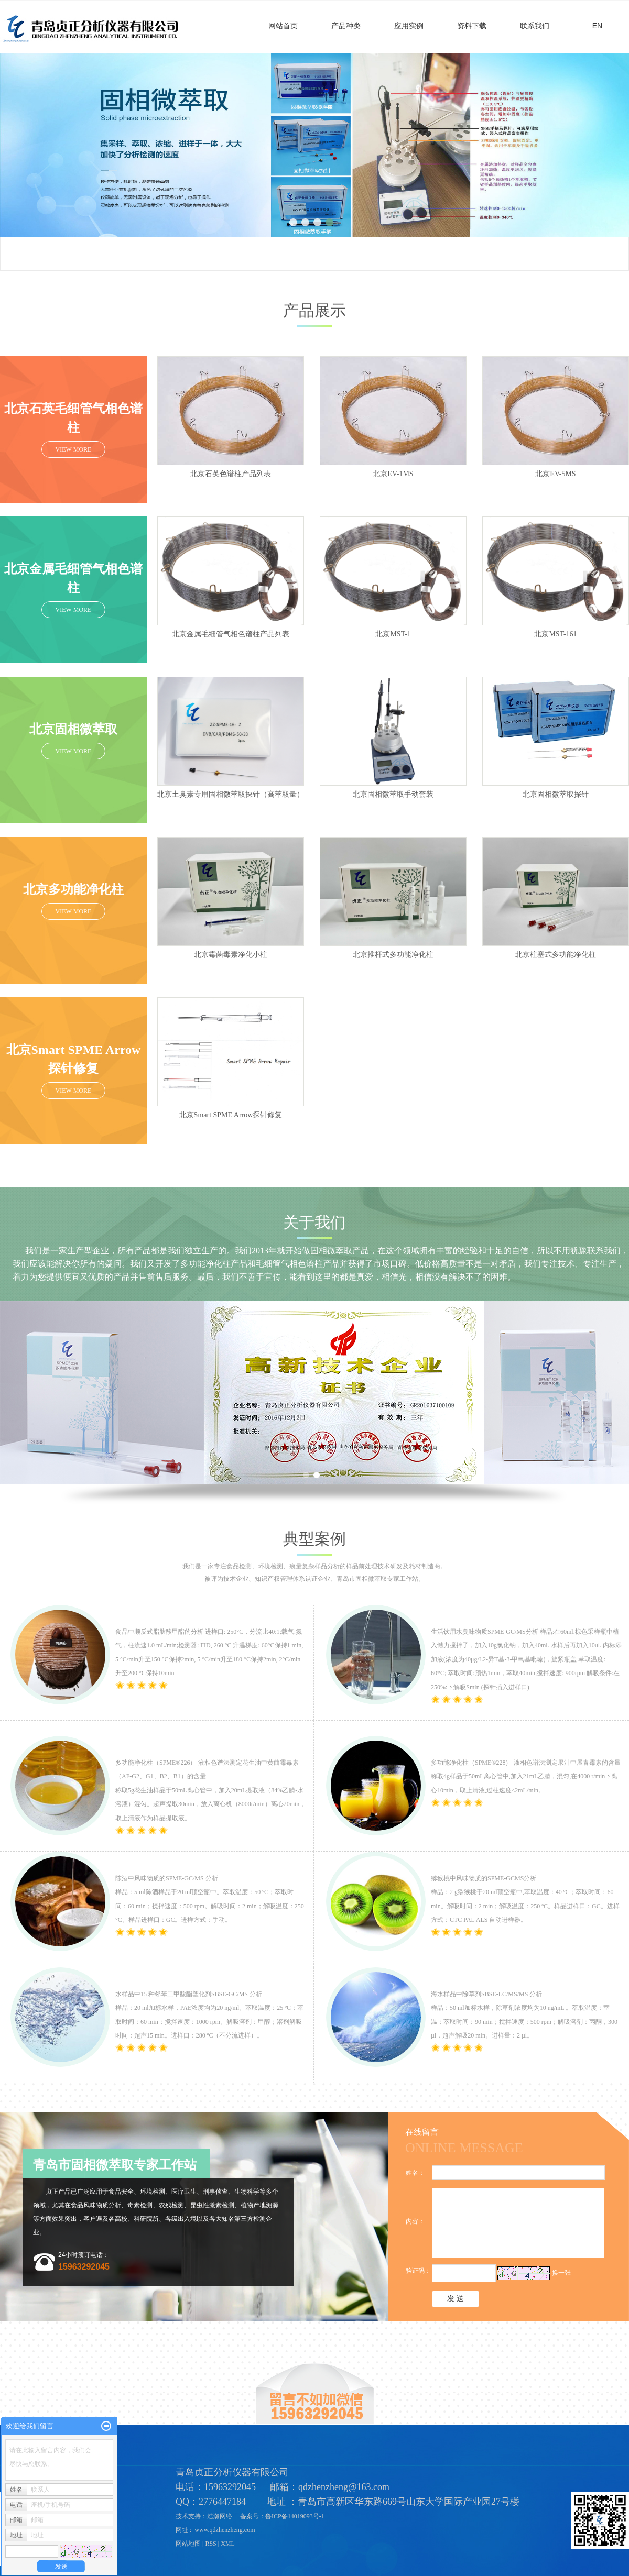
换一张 (561, 2272)
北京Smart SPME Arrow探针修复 (231, 1115)
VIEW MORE (74, 449)
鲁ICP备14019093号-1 (295, 2516)
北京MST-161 (555, 634)
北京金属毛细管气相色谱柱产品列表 (230, 634)
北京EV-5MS (555, 474)
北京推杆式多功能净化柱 (393, 955)
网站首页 (283, 25)
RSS (210, 2543)
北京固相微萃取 (73, 729)
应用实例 (409, 25)
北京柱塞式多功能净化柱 (555, 955)
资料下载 (471, 25)
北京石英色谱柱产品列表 (230, 474)
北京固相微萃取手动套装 (393, 794)
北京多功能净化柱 (73, 889)
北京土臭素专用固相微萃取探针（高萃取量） (230, 794)
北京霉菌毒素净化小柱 (230, 955)
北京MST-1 (392, 634)
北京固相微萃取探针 (556, 794)
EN (597, 25)
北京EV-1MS (393, 474)
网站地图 (188, 2543)
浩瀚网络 (220, 2516)
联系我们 (534, 25)
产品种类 (346, 25)
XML (228, 2543)
